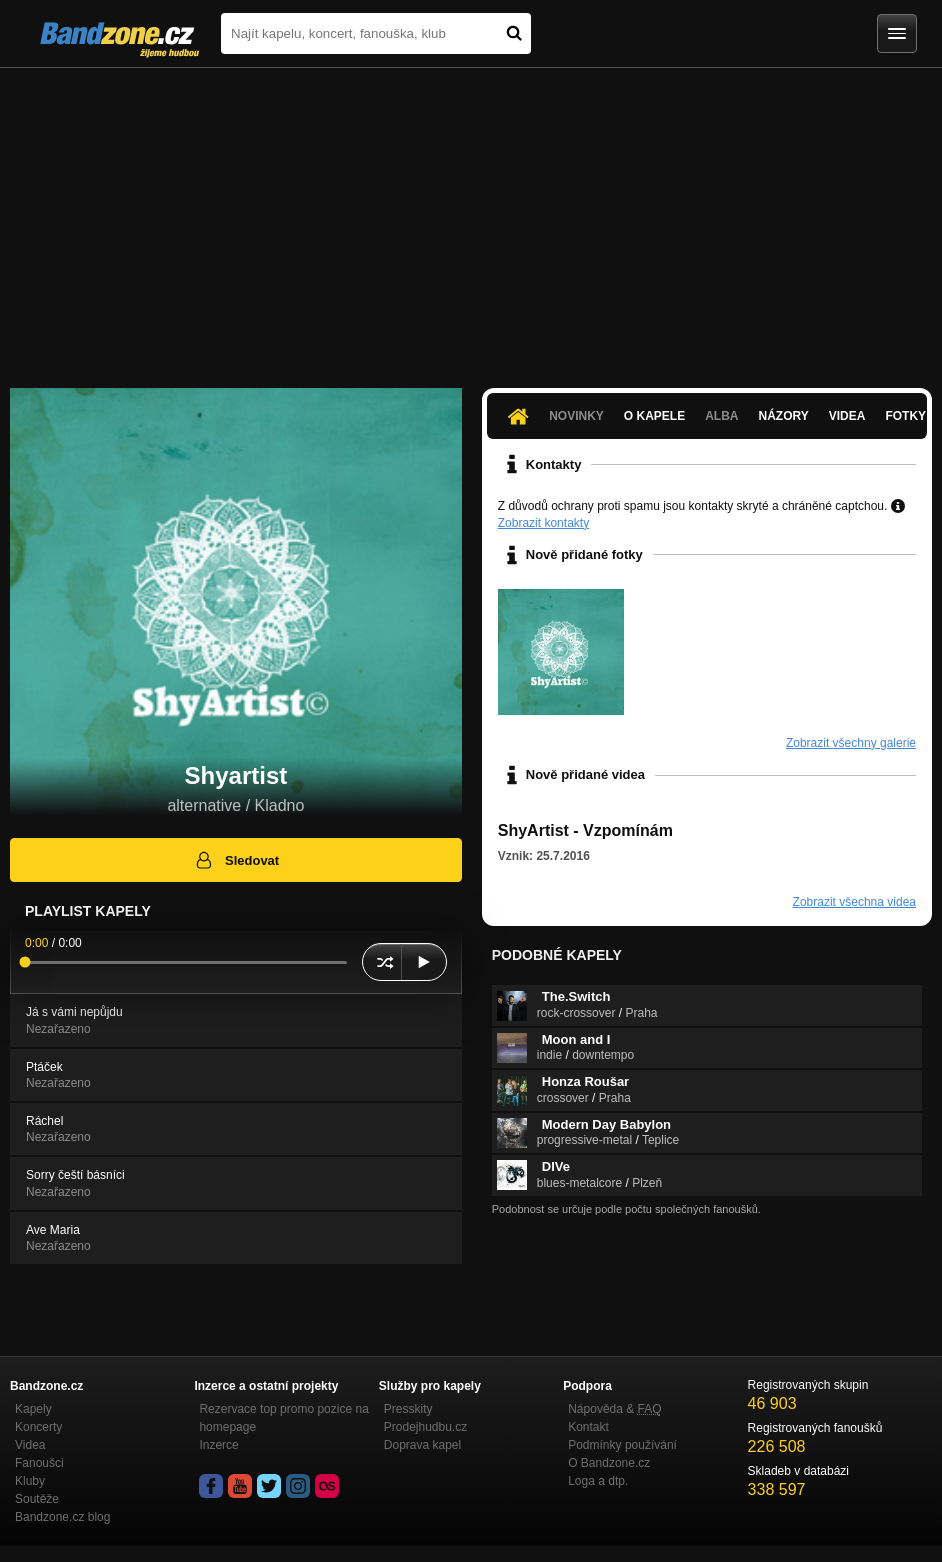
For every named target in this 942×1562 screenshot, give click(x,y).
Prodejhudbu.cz (425, 1427)
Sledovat (236, 860)
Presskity (408, 1409)
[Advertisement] (471, 218)
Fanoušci (39, 1463)
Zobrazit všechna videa (854, 902)
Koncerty (38, 1427)
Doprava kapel (422, 1445)
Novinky (576, 416)
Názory (784, 416)
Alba (721, 416)
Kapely (33, 1409)
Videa (847, 416)
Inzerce (218, 1445)
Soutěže (37, 1499)
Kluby (30, 1481)
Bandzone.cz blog (62, 1517)
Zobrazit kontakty (543, 523)
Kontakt (588, 1427)
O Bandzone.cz (609, 1463)
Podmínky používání (622, 1445)
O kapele (654, 416)
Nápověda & (614, 1409)
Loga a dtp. (598, 1481)
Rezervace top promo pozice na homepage (283, 1418)
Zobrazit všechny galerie (851, 743)
